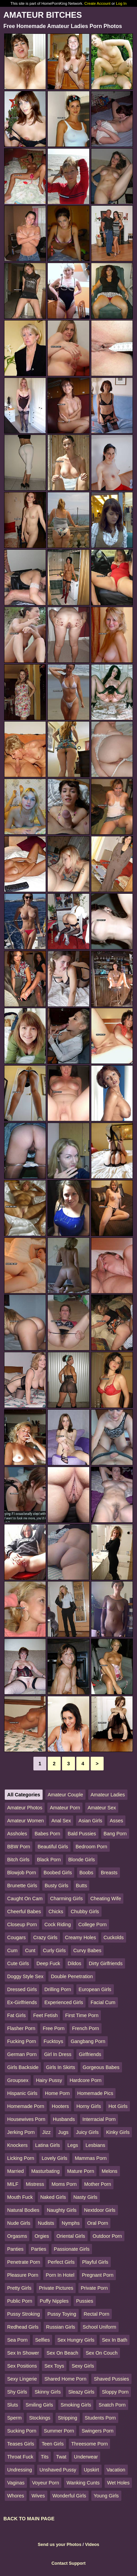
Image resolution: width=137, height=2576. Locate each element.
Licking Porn (20, 2158)
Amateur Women (25, 1820)
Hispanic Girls (22, 2093)
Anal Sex (61, 1820)
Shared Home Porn (65, 2379)
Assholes (17, 1833)
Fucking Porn (21, 2041)
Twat (61, 2456)
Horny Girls (88, 2106)
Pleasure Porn (22, 2275)
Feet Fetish (45, 2015)
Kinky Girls (118, 2132)
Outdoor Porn (107, 2236)
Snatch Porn (111, 2405)
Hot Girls (117, 2106)
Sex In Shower (23, 2353)
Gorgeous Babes (101, 2067)
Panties (15, 2249)
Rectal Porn (96, 2314)
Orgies (41, 2236)
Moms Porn (64, 2184)
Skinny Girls (47, 2392)
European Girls (95, 1989)
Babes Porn (47, 1833)
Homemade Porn (25, 2106)
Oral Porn (97, 2223)
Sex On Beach (62, 2353)
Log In (121, 3)
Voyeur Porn (45, 2482)
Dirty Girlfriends (106, 1963)
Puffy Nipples (54, 2301)
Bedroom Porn (91, 1846)
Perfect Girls (61, 2262)
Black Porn (49, 1859)
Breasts (109, 1872)
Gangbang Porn (88, 2041)
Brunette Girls (22, 1885)
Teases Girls (20, 2444)
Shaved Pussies (111, 2379)
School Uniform (99, 2327)
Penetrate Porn (23, 2262)
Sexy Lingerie (22, 2379)
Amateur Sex (102, 1807)
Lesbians (95, 2145)
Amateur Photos (24, 1807)
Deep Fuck (48, 1963)
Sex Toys (54, 2366)
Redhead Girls (23, 2327)
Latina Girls (47, 2145)
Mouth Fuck (20, 2197)
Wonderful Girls (69, 2495)
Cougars (16, 1937)
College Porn (92, 1924)
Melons (109, 2171)
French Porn (85, 2028)
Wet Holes (118, 2482)
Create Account (98, 3)
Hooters (60, 2106)
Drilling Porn (57, 1989)
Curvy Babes (87, 1950)
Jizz (46, 2132)
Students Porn (100, 2418)
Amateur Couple (65, 1794)
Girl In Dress (57, 2054)
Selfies (42, 2340)
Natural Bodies (23, 2210)
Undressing (19, 2469)
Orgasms (17, 2236)
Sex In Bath (114, 2340)
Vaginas (16, 2482)
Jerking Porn (21, 2132)
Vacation (116, 2469)
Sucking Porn (21, 2431)
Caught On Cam (25, 1898)
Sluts (12, 2405)
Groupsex (17, 2080)
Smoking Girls (76, 2405)
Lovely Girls (54, 2158)
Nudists (46, 2223)
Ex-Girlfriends (22, 2002)
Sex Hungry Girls (75, 2340)
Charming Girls (66, 1898)
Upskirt (91, 2469)
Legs (72, 2145)
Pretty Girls (19, 2288)
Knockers (17, 2145)
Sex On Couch (102, 2353)
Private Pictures (56, 2288)
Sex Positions (22, 2366)
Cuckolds (114, 1937)
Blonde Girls (81, 1859)
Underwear (86, 2456)
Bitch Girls (18, 1859)
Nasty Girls (85, 2197)
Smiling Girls (39, 2405)
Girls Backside (23, 2067)
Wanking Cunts (83, 2482)
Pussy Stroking (23, 2314)
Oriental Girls (71, 2236)
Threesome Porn (89, 2444)
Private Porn (94, 2288)
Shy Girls (17, 2392)
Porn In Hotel (60, 2275)
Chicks (55, 1911)
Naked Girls (53, 2197)
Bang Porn (115, 1833)
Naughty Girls (61, 2210)
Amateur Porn (65, 1807)
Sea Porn (17, 2340)
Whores (15, 2495)
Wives (38, 2495)
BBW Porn (18, 1846)
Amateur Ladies (108, 1794)
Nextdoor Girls (100, 2210)
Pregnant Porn (97, 2275)
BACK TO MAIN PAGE (29, 2518)
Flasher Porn (21, 2028)
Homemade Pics (95, 2093)
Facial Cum (103, 2002)
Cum (12, 1950)
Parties (38, 2249)
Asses (116, 1820)
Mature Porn (80, 2171)
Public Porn (19, 2301)
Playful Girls (95, 2262)
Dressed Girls (22, 1989)
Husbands (64, 2119)
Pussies (84, 2301)
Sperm (14, 2418)
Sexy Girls (83, 2366)
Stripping (67, 2418)
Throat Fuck (20, 2456)
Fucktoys (53, 2041)
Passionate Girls (72, 2249)
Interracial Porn (99, 2119)
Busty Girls (56, 1885)
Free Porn (53, 2028)
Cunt (30, 1950)
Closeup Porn (22, 1924)
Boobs (86, 1872)
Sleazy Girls (81, 2392)
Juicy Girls (87, 2132)
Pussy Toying (61, 2314)
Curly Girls (54, 1950)
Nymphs (71, 2223)
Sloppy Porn (115, 2392)
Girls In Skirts (60, 2067)
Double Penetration (72, 1976)
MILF (12, 2184)
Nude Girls (18, 2223)
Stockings (39, 2418)
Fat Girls (16, 2015)
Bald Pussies (82, 1833)
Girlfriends (90, 2054)
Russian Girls (60, 2327)
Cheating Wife (105, 1898)
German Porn (21, 2054)
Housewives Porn (26, 2119)
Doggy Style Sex (25, 1976)
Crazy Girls (45, 1937)
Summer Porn (59, 2431)
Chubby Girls (85, 1911)
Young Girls (106, 2495)
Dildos (74, 1963)
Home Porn (57, 2093)
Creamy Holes (80, 1937)
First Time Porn (81, 2015)
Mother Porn (97, 2184)
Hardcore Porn (86, 2080)
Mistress (35, 2184)
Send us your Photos (59, 2544)
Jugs (63, 2132)
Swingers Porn (97, 2431)
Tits (45, 2456)
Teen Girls (53, 2444)
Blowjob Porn (21, 1872)
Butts (81, 1885)
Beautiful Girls (52, 1846)
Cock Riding (57, 1924)
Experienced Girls (63, 2002)
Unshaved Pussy (58, 2469)
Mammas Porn (91, 2158)
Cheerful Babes (24, 1911)
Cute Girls (18, 1963)
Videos (92, 2544)
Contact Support (68, 2563)
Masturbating (45, 2171)
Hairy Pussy (49, 2080)
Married (15, 2171)
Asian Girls (90, 1820)
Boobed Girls (58, 1872)
